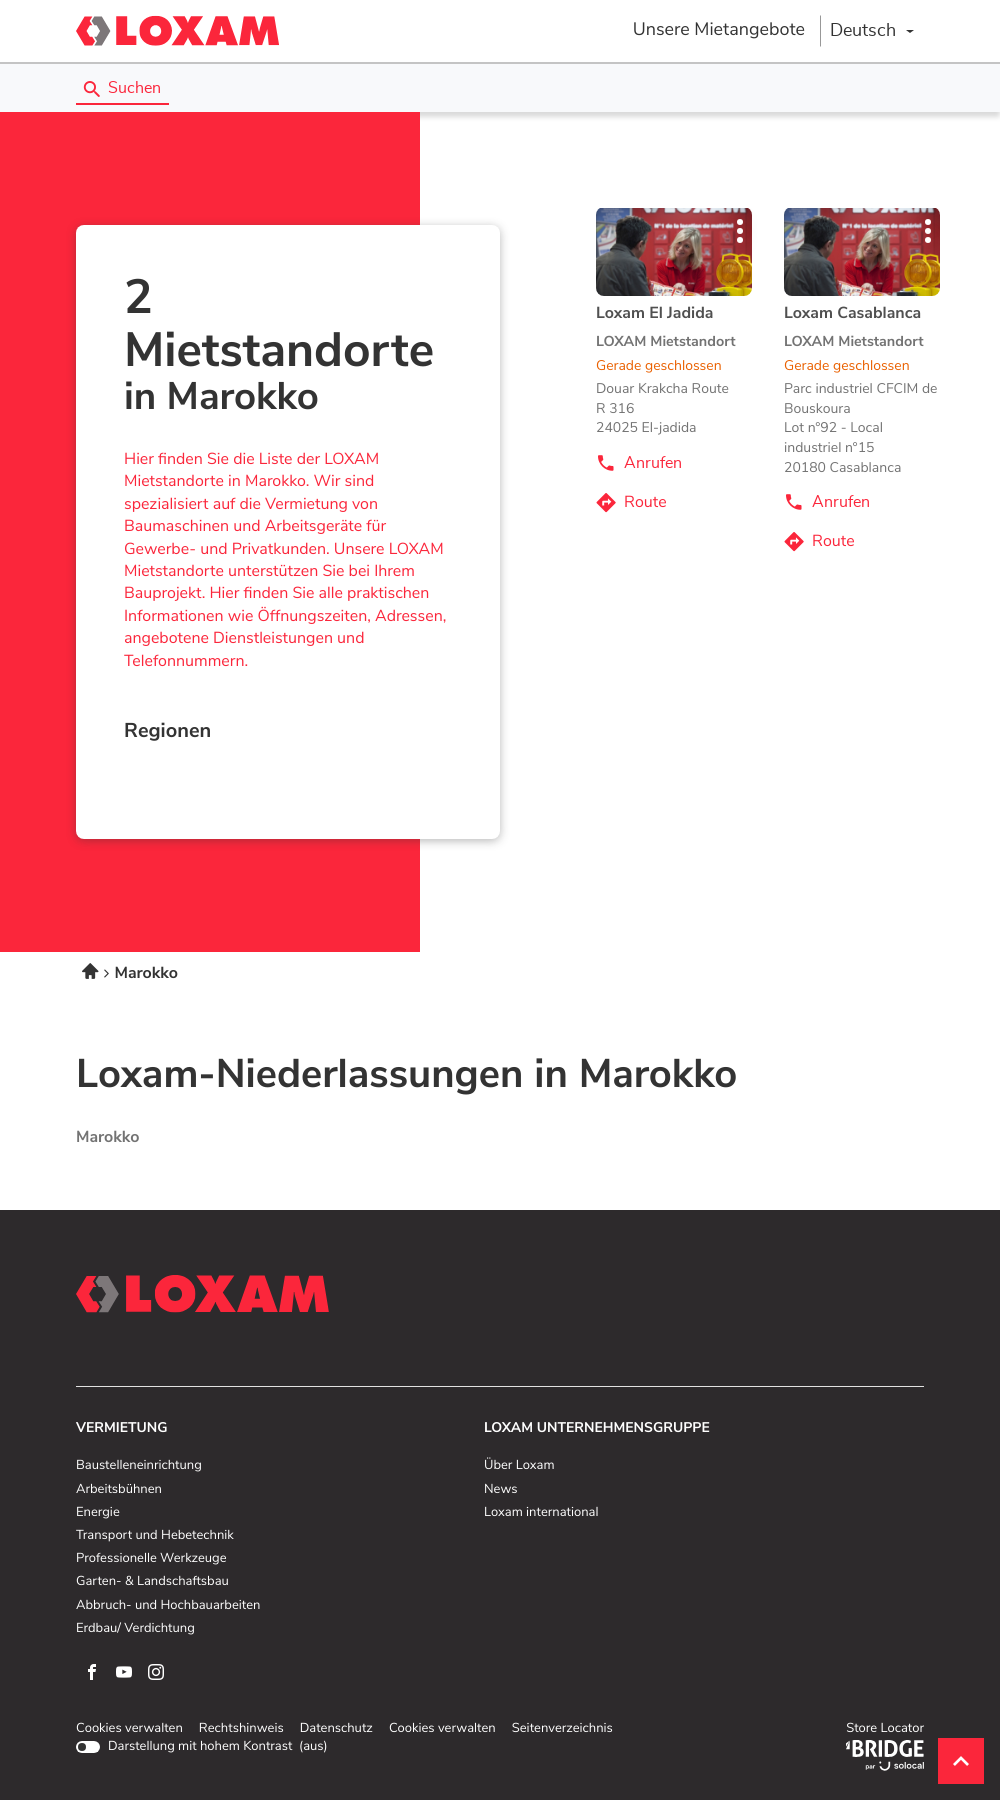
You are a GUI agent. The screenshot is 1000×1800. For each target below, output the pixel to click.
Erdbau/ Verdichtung (135, 1629)
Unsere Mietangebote (719, 30)
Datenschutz (336, 1729)
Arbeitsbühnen (119, 1490)
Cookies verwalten (129, 1729)
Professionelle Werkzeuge (151, 1559)
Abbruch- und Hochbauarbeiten (168, 1606)
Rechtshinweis (241, 1729)
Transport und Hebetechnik (155, 1536)
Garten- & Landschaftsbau (152, 1582)
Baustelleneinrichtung (139, 1466)
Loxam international (541, 1513)
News (500, 1490)
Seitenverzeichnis (562, 1728)
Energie (98, 1513)
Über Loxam (519, 1466)
